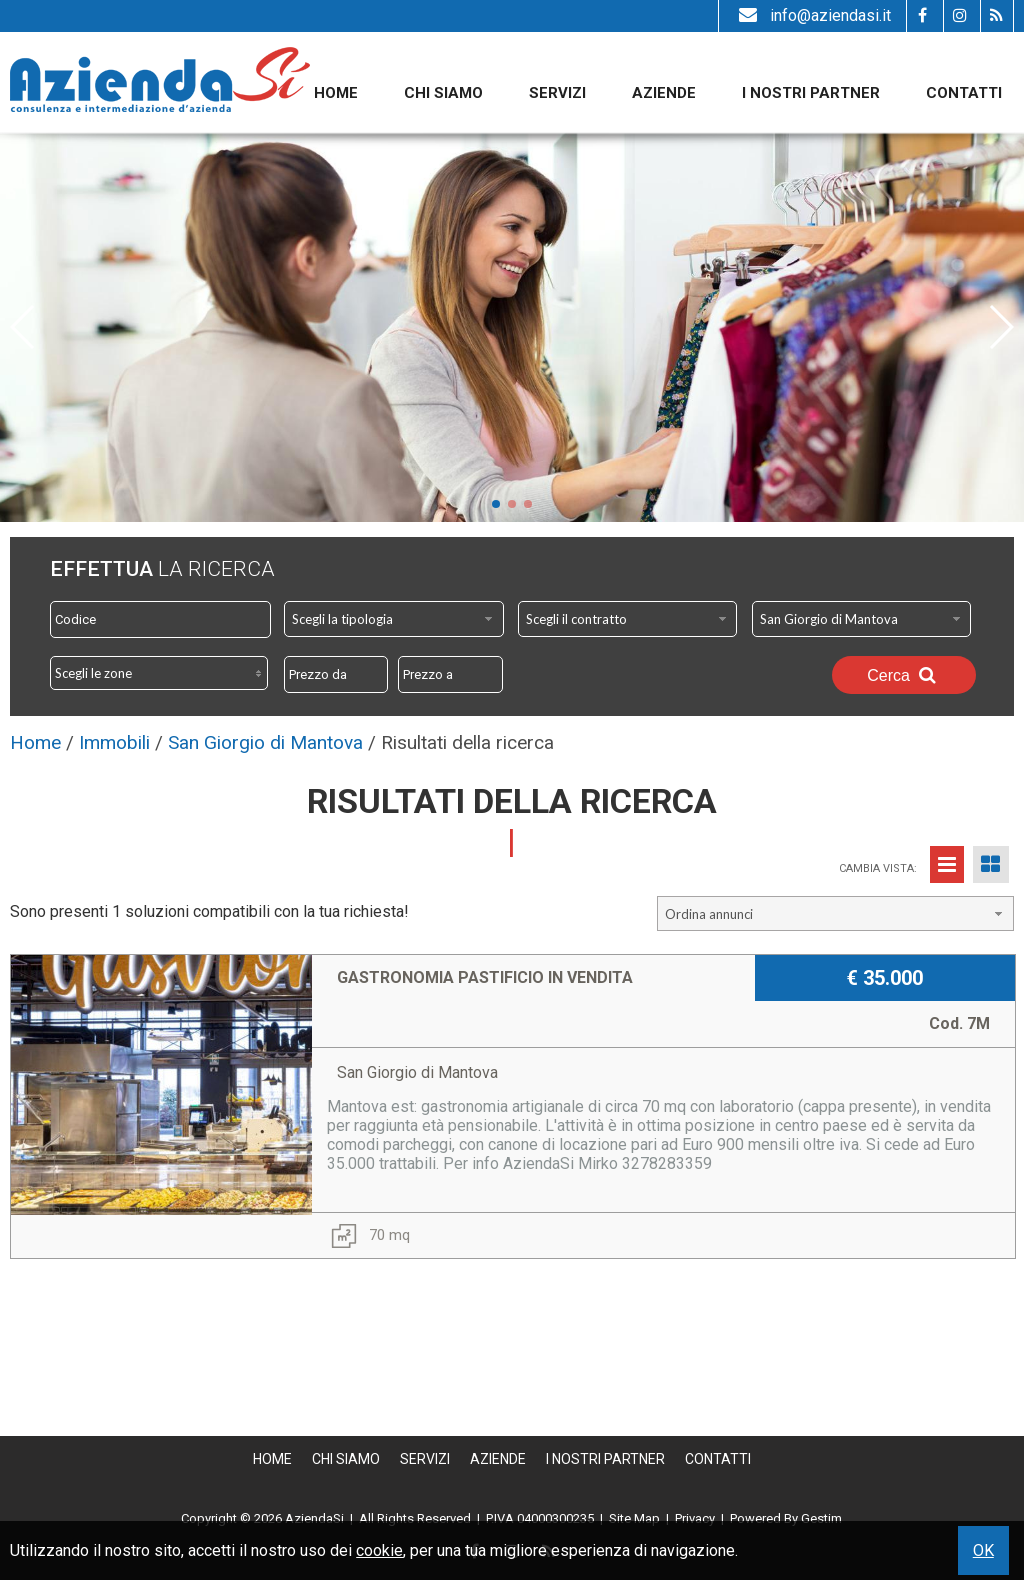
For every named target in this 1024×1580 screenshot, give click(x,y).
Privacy (695, 1518)
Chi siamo (443, 93)
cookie (379, 1550)
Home (336, 93)
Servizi (557, 93)
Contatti (964, 93)
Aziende (664, 93)
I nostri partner (811, 93)
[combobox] (394, 619)
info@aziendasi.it (812, 15)
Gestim (821, 1518)
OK (983, 1550)
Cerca (904, 675)
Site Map (634, 1518)
